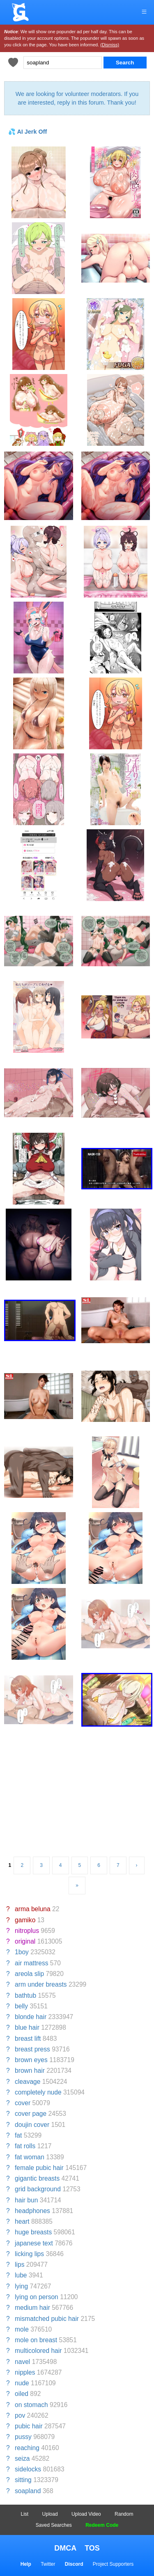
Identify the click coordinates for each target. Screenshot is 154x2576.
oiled (21, 2393)
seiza (22, 2458)
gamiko (25, 1920)
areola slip (29, 1973)
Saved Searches (54, 2525)
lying (21, 2286)
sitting (23, 2479)
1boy (22, 1952)
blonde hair (30, 2016)
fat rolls (25, 2145)
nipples (25, 2372)
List (25, 2514)
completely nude (38, 2092)
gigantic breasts (37, 2178)
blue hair (27, 2027)
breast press (32, 2049)
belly (21, 2006)
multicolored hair (38, 2350)
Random (124, 2514)
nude (22, 2383)
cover (22, 2102)
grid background (38, 2189)
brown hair (30, 2070)
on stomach (31, 2404)
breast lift (28, 2038)
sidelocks (28, 2469)
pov (20, 2415)
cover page (30, 2113)
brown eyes (31, 2059)
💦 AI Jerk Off (27, 131)
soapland (28, 2490)
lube (21, 2275)
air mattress (31, 1963)
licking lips (29, 2253)
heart (22, 2221)
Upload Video (86, 2514)
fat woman (29, 2157)
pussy (23, 2436)
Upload (50, 2514)
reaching (27, 2447)
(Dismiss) (109, 44)
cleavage (27, 2081)
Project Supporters (113, 2564)
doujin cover (32, 2124)
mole (22, 2329)
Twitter (48, 2564)
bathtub (25, 1995)
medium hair (32, 2307)
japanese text (34, 2243)
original (25, 1941)
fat (18, 2135)
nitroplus (27, 1930)
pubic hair (29, 2426)
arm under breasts (41, 1984)
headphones (32, 2210)
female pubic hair (39, 2167)
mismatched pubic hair (47, 2318)
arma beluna (33, 1908)
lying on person (36, 2296)
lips (19, 2264)
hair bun (26, 2200)
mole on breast (36, 2339)
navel (22, 2361)
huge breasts (33, 2232)
